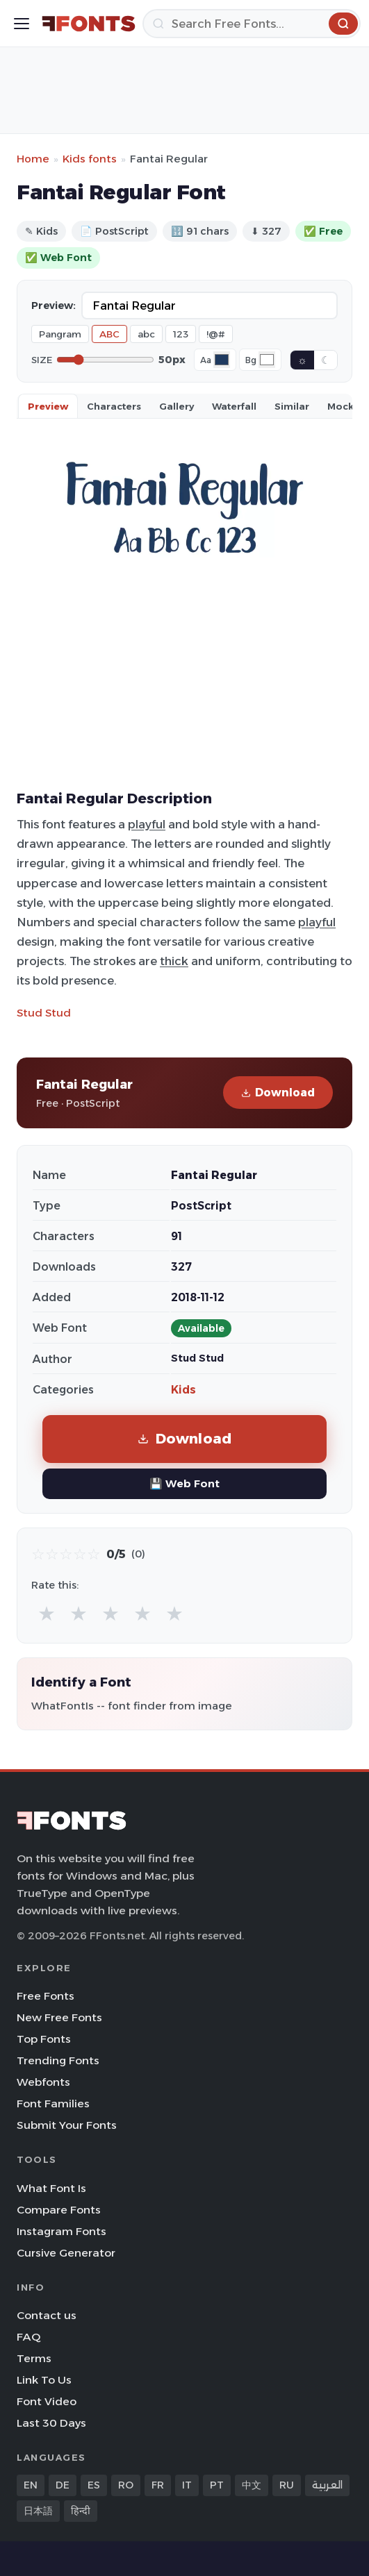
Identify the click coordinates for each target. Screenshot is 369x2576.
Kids (183, 1389)
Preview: (53, 305)
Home (33, 158)
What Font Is (51, 2188)
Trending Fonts (58, 2060)
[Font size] (105, 359)
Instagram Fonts (61, 2231)
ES (94, 2485)
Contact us (46, 2315)
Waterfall (234, 406)
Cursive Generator (66, 2252)
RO (125, 2485)
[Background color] (267, 359)
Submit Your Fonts (67, 2125)
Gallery (176, 406)
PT (217, 2485)
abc (146, 334)
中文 (251, 2485)
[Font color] (221, 359)
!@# (215, 334)
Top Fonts (44, 2039)
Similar (291, 406)
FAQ (28, 2336)
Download (278, 1092)
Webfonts (43, 2082)
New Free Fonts (59, 2017)
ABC (109, 334)
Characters (114, 406)
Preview (48, 406)
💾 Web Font (184, 1483)
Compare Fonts (59, 2209)
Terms (34, 2358)
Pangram (60, 334)
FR (157, 2485)
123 (180, 334)
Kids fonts (90, 158)
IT (187, 2485)
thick (174, 961)
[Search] (251, 23)
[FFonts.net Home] (89, 23)
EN (31, 2485)
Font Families (53, 2103)
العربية (327, 2485)
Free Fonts (45, 1995)
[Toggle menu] (21, 23)
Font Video (46, 2401)
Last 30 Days (51, 2422)
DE (62, 2485)
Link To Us (44, 2379)
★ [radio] (47, 1613)
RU (286, 2485)
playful (146, 824)
